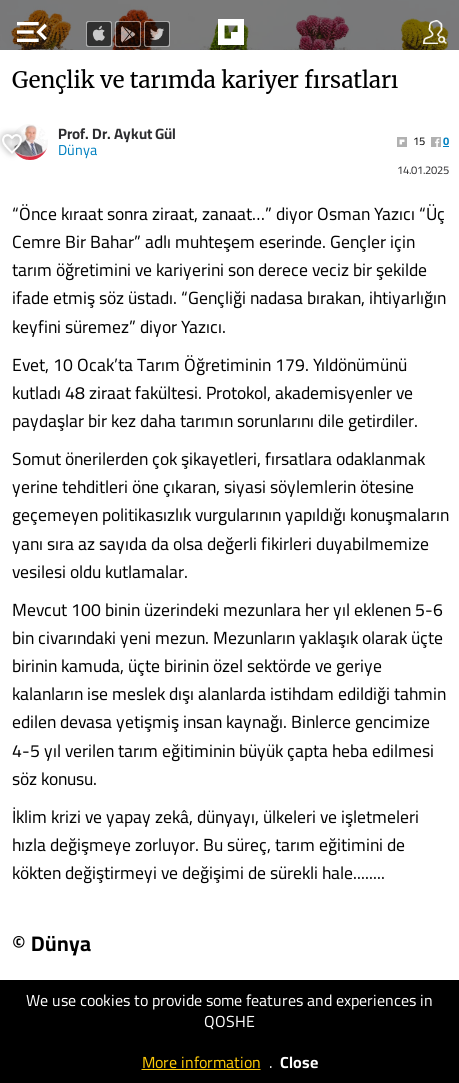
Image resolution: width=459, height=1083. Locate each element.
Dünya (77, 150)
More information (201, 1062)
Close (299, 1062)
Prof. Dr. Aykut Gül (117, 133)
